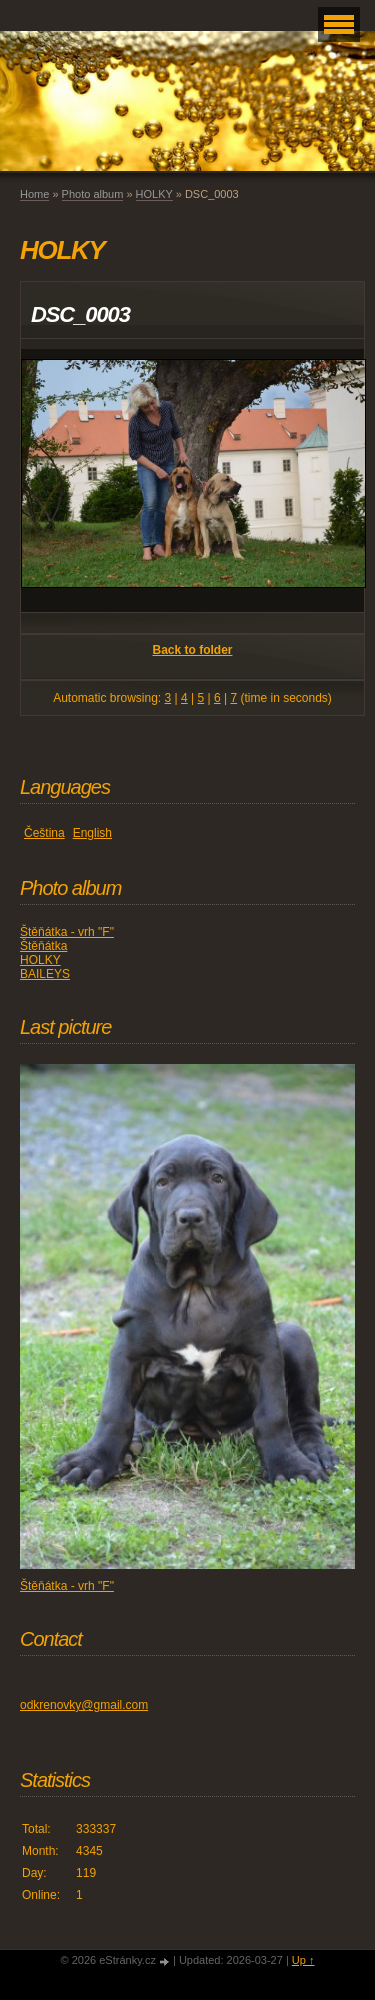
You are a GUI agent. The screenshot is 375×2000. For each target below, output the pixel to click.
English (92, 833)
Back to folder (192, 650)
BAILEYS (45, 974)
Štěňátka (43, 946)
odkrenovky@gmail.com (84, 1705)
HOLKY (154, 194)
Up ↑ (303, 1960)
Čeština (44, 833)
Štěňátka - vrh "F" (67, 932)
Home (34, 194)
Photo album (93, 194)
